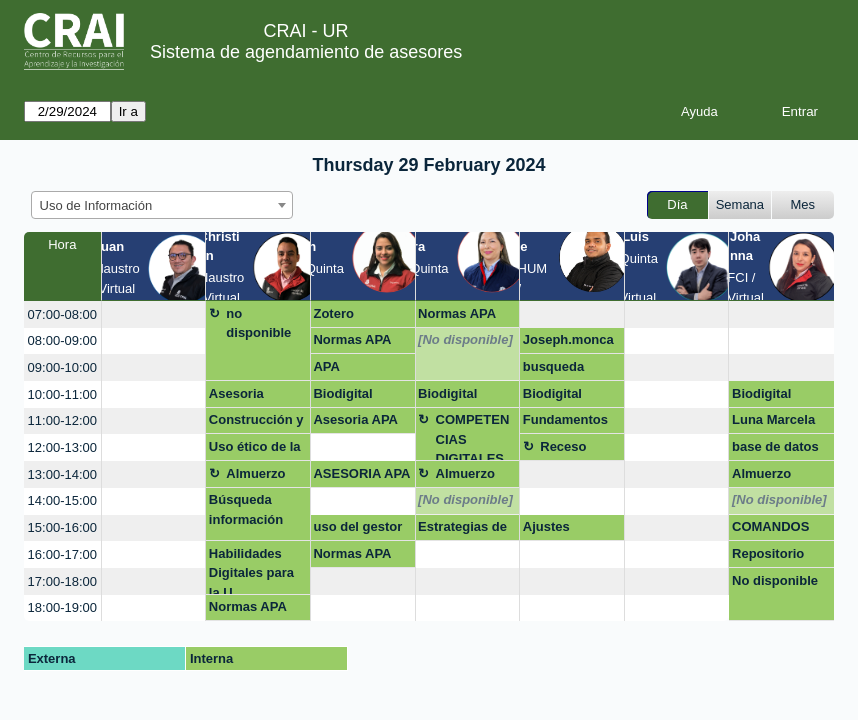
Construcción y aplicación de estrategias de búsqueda (256, 423)
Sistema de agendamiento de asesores (306, 52)
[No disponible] (465, 339)
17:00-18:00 (62, 581)
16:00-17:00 (62, 554)
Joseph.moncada (568, 343)
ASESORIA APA (361, 473)
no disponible (258, 323)
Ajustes (546, 526)
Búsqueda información (246, 509)
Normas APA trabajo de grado (352, 343)
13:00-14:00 (62, 474)
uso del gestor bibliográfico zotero (357, 530)
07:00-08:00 (62, 314)
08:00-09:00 (62, 340)
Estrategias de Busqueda (462, 530)
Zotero (333, 313)
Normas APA (457, 313)
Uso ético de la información (255, 450)
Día (677, 204)
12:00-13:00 (62, 447)
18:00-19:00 (62, 607)
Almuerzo (255, 473)
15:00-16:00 (62, 527)
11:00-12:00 (62, 420)
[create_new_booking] (154, 314)
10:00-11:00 (62, 394)
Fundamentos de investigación (565, 423)
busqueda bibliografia (558, 370)
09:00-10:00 (62, 367)
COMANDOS (770, 526)
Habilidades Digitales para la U (251, 570)
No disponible (775, 580)
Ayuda (699, 111)
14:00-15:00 (62, 500)
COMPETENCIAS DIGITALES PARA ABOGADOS (474, 436)
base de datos (775, 446)
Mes (803, 204)
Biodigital (342, 393)
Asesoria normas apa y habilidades (251, 397)
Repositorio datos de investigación (773, 557)
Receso (563, 446)
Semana (740, 204)
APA (326, 366)
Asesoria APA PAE (355, 423)
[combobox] (162, 205)
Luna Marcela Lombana (773, 423)
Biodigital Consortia (448, 397)
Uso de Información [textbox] (96, 205)
